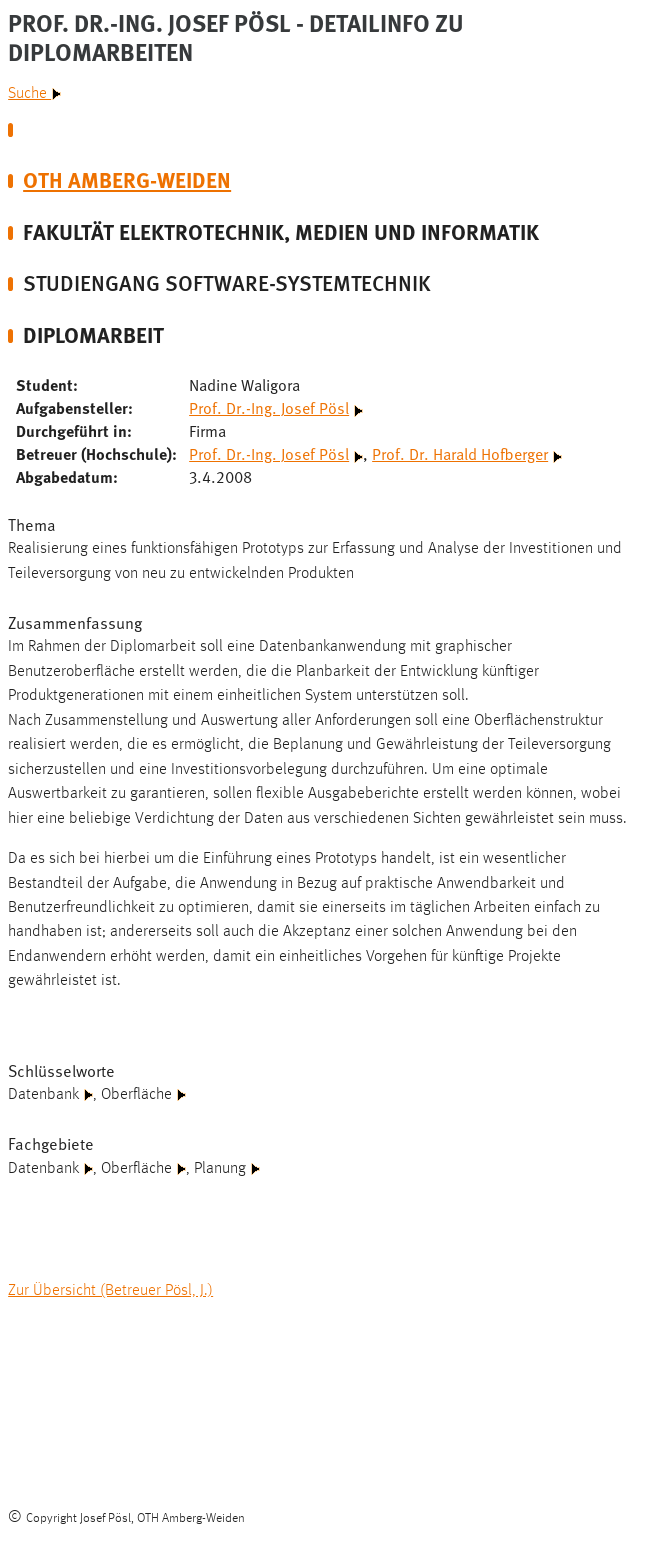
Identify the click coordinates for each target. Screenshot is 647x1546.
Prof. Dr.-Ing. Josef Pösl (269, 407)
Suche (34, 94)
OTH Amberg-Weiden (127, 179)
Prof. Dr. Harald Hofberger (460, 453)
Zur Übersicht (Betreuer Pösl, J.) (110, 1291)
